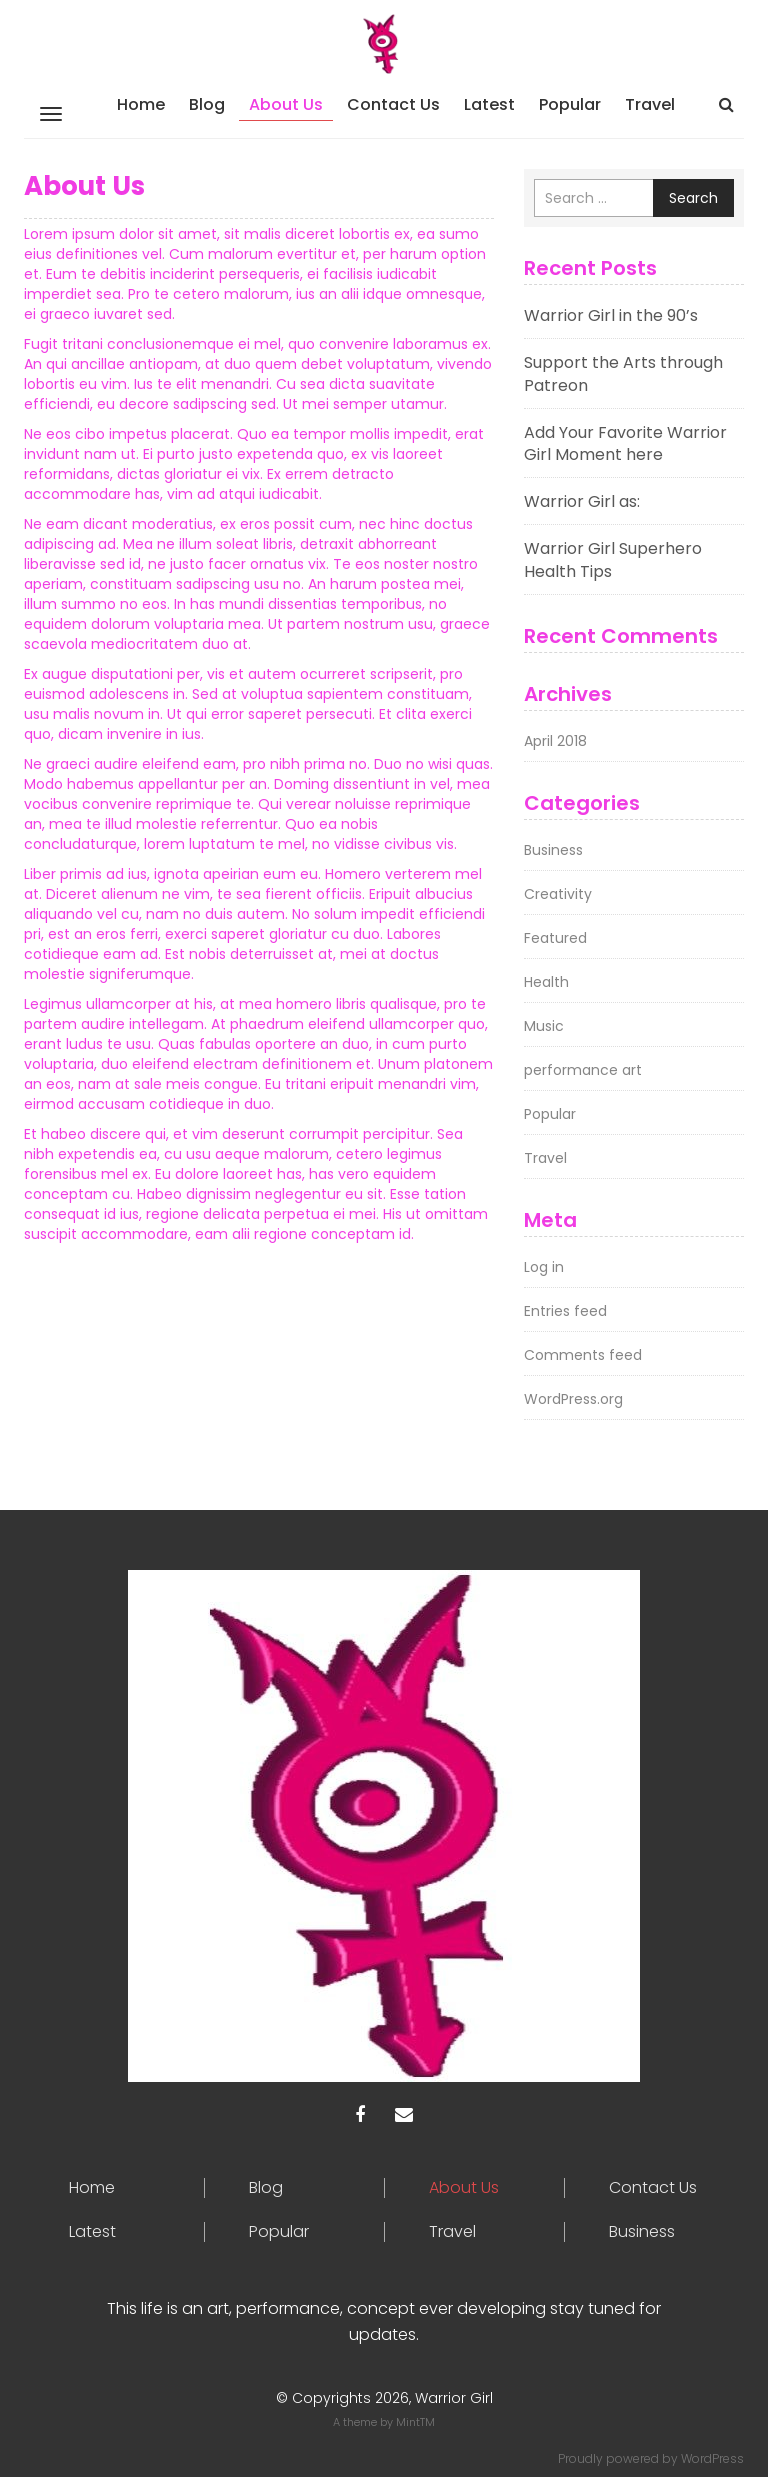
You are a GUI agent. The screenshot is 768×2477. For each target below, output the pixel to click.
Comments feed (583, 1355)
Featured (555, 938)
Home (141, 104)
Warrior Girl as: (582, 501)
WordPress (712, 2458)
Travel (650, 104)
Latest (489, 104)
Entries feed (565, 1311)
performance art (583, 1070)
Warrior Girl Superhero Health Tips (613, 560)
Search (693, 198)
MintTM (415, 2422)
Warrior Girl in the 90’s (611, 315)
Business (553, 850)
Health (546, 982)
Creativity (558, 894)
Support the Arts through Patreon (623, 374)
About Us (286, 104)
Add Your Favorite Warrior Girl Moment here (625, 444)
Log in (544, 1267)
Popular (570, 104)
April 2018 (555, 741)
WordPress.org (573, 1399)
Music (544, 1026)
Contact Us (393, 104)
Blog (207, 104)
